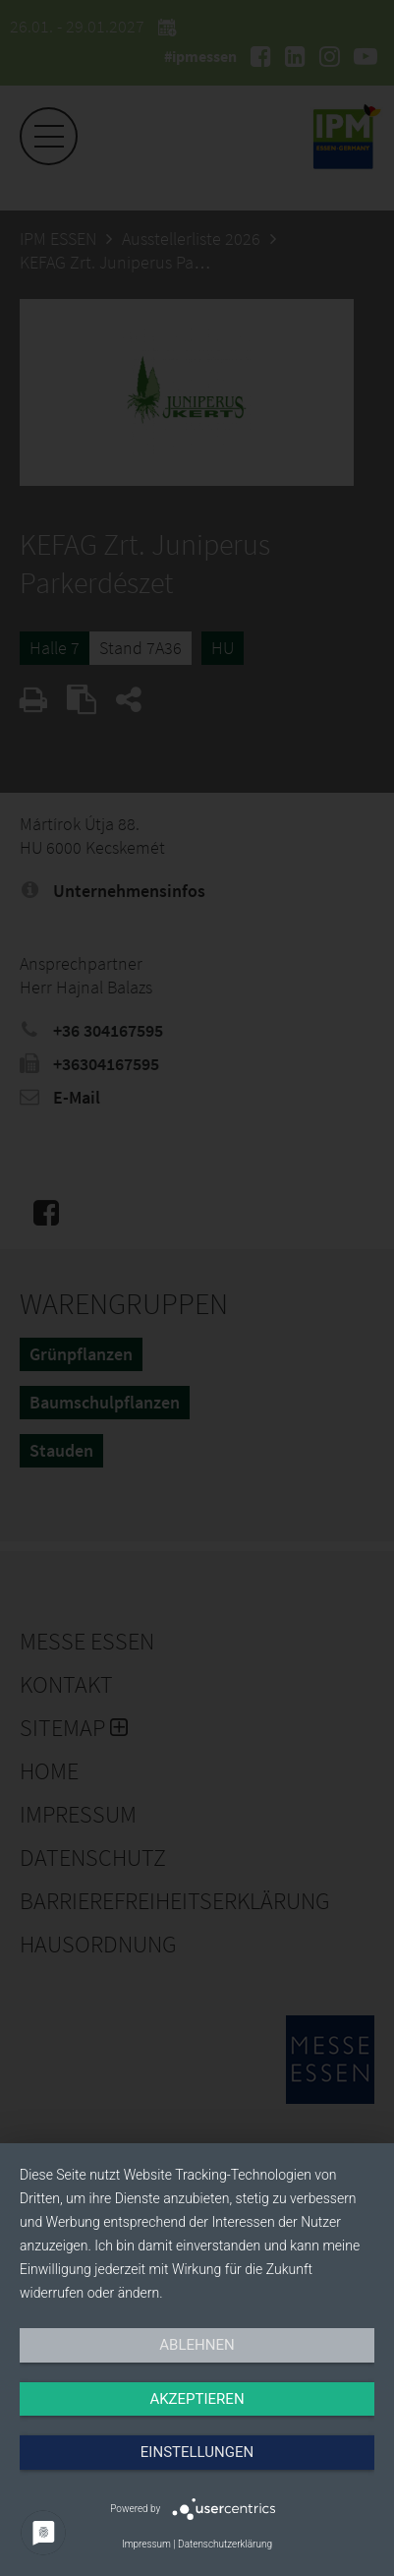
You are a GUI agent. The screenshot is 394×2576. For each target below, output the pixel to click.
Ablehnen (196, 2345)
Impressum (146, 2544)
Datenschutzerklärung (225, 2544)
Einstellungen (197, 2452)
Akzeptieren (196, 2399)
